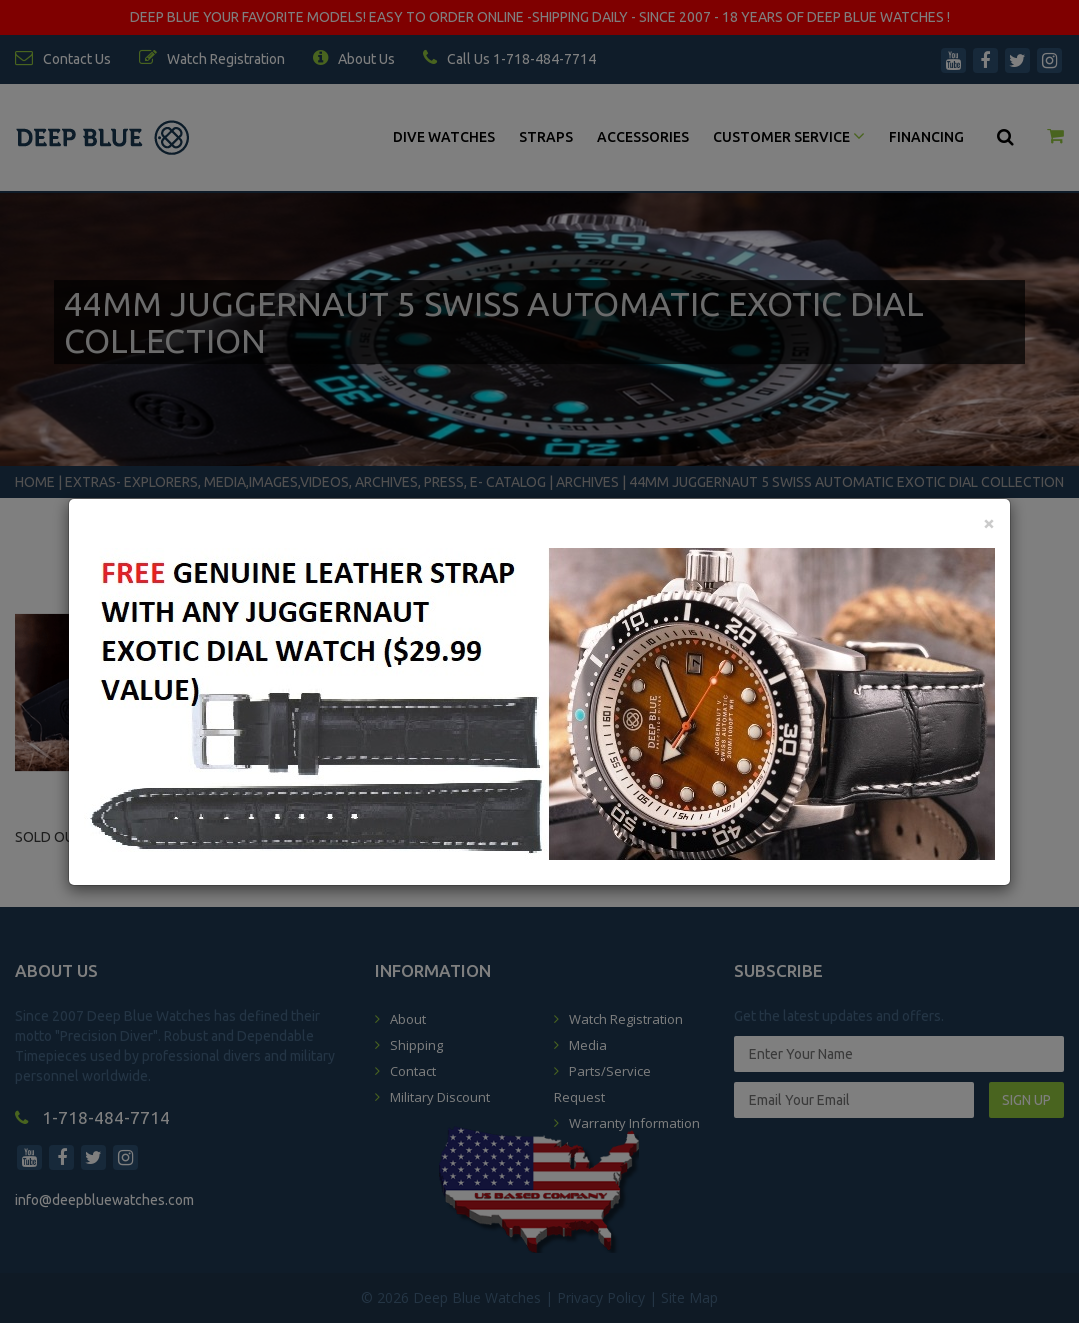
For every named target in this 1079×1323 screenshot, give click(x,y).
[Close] (989, 522)
